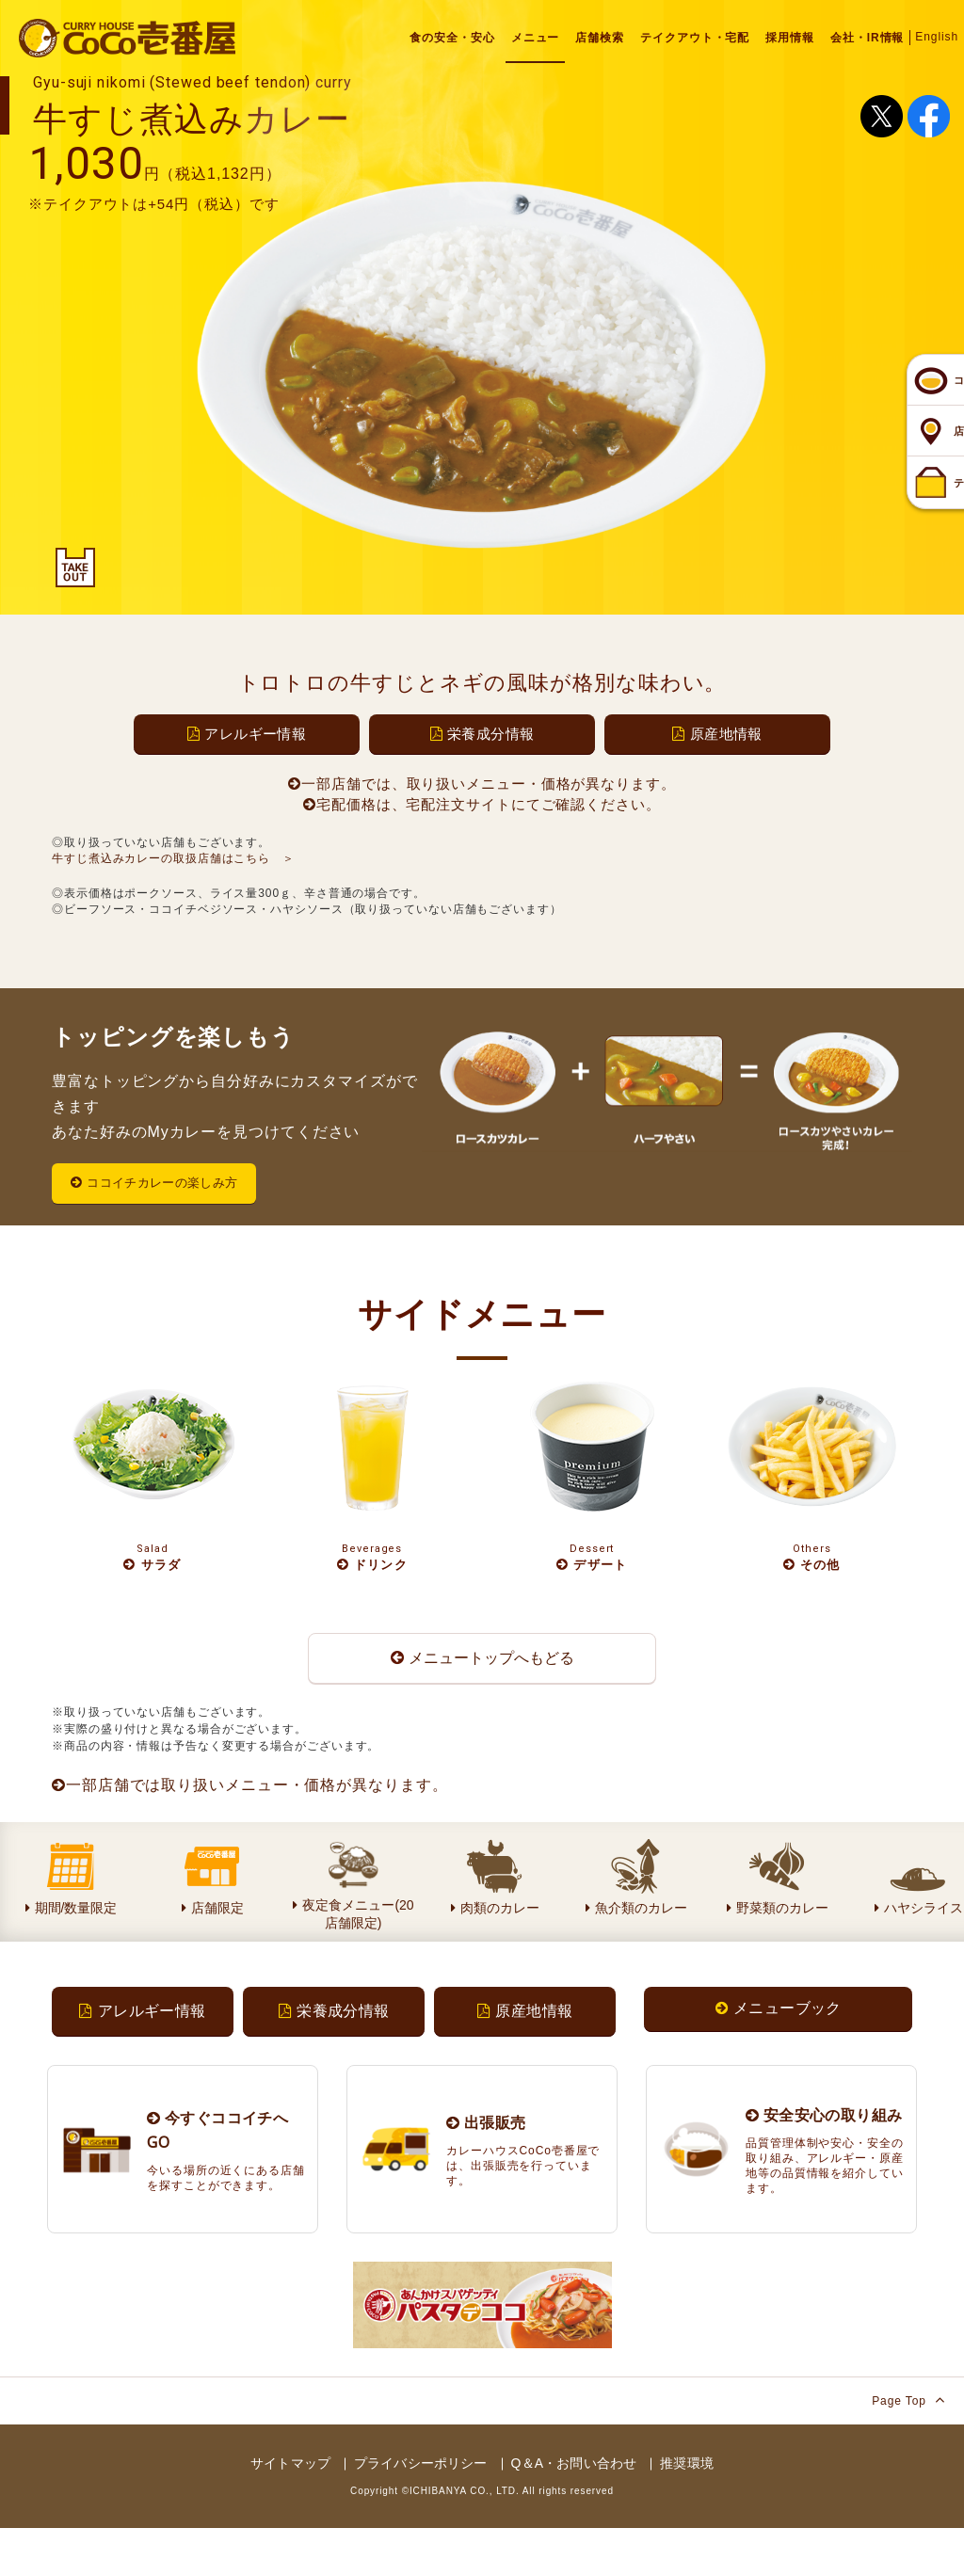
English (936, 36)
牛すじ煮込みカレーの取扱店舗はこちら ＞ (173, 858)
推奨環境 (687, 2512)
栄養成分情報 (482, 734)
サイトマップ (290, 2512)
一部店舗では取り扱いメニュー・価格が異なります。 (250, 1826)
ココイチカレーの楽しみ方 (166, 1184)
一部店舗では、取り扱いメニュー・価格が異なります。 (481, 784)
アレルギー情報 (246, 734)
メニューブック (778, 2053)
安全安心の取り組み (824, 2163)
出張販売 (485, 2171)
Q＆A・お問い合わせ (574, 2512)
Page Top (908, 2448)
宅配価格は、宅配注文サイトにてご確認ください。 (482, 804)
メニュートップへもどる (482, 1688)
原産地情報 (717, 734)
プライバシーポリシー (420, 2512)
